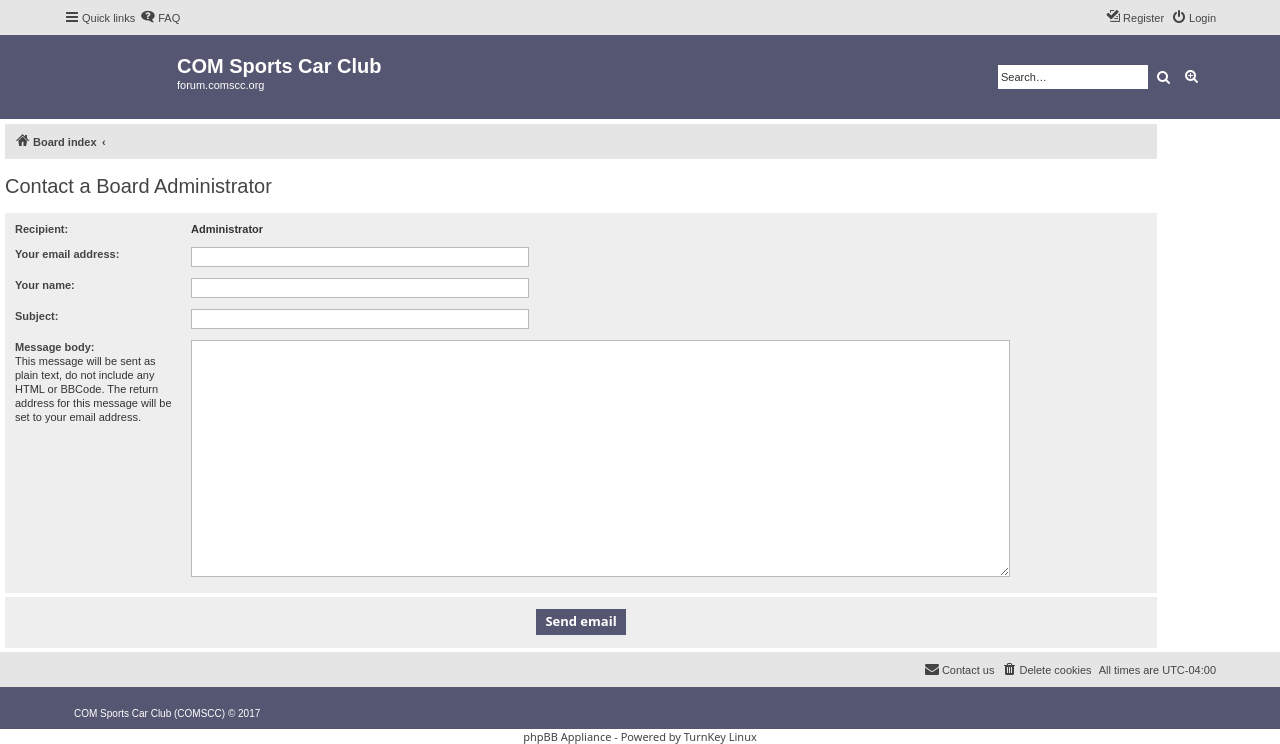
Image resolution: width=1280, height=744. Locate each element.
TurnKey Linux (720, 736)
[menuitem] (160, 18)
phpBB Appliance (567, 736)
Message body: (54, 347)
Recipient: (41, 229)
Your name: (45, 285)
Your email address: (67, 254)
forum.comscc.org (220, 85)
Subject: (36, 316)
